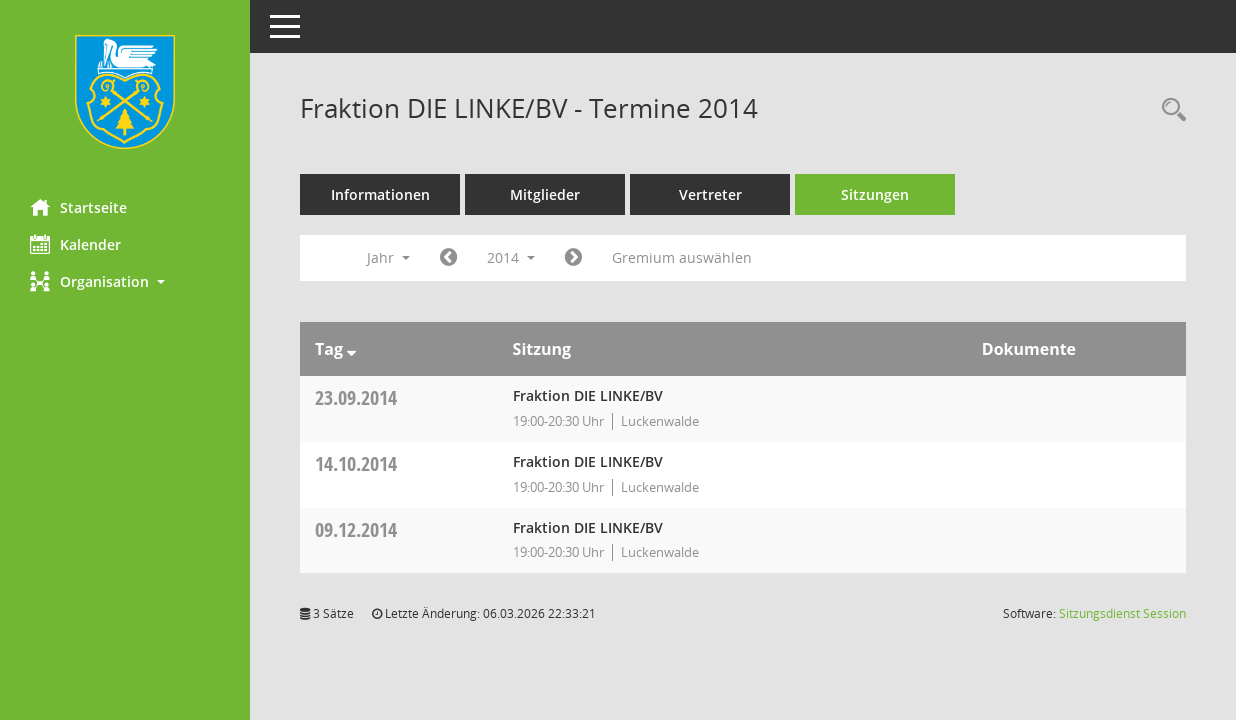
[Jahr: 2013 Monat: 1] (448, 258)
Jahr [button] (388, 257)
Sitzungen (875, 194)
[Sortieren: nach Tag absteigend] (351, 349)
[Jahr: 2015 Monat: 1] (573, 258)
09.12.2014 (356, 529)
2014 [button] (511, 257)
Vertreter (710, 194)
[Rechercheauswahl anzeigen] (1169, 110)
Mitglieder (545, 194)
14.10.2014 (356, 463)
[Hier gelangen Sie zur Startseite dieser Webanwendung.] (125, 92)
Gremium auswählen (682, 257)
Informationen (380, 194)
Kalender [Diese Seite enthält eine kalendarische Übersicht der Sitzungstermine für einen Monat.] (75, 244)
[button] (125, 281)
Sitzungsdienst (1122, 613)
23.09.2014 (356, 397)
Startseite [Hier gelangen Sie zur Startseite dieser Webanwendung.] (78, 207)
